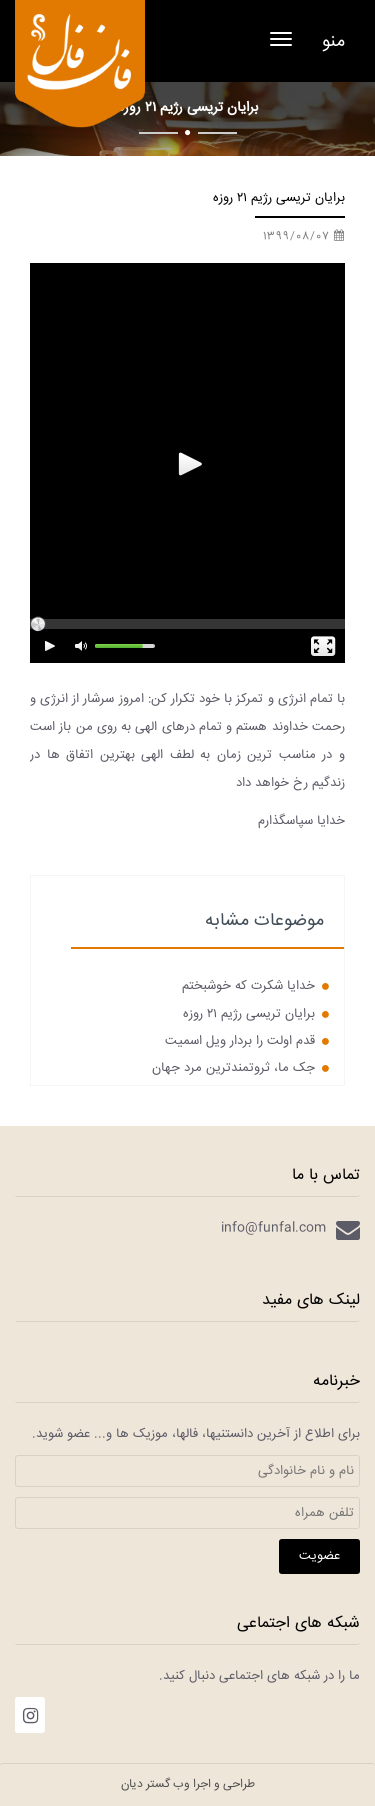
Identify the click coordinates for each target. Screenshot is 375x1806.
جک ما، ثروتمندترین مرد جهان (240, 1068)
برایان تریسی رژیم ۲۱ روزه (256, 1014)
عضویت (319, 1556)
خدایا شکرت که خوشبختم (255, 986)
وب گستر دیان (155, 1784)
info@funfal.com (273, 1228)
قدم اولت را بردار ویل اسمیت (247, 1041)
